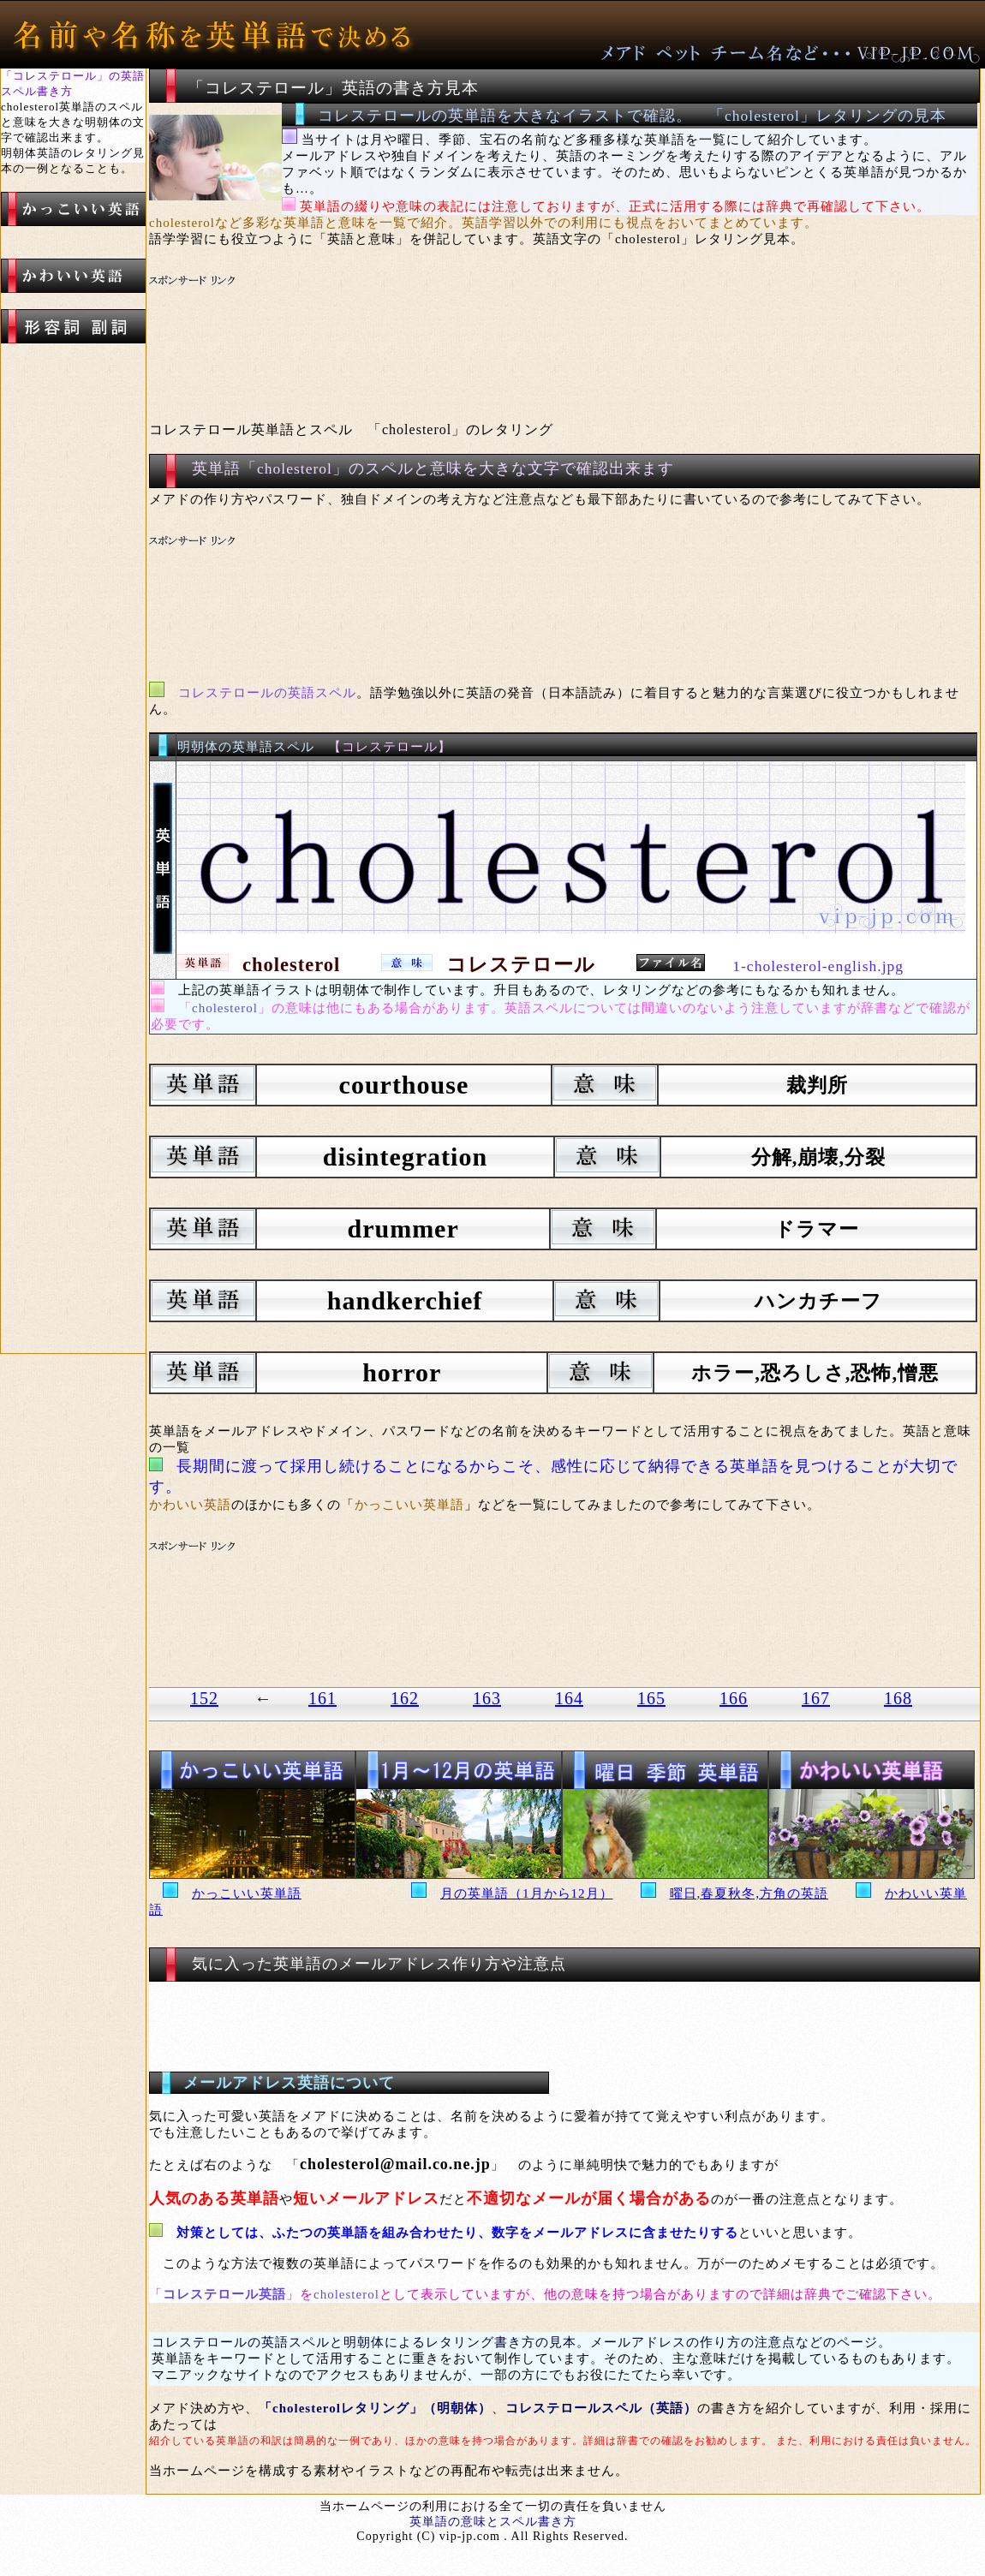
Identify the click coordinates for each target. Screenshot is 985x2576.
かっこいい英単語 (246, 1893)
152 (204, 1698)
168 (898, 1698)
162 (405, 1698)
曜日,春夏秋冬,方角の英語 (749, 1893)
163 (487, 1698)
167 (816, 1698)
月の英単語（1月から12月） (526, 1893)
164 (569, 1698)
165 (651, 1698)
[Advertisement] (470, 339)
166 (733, 1698)
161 (322, 1698)
